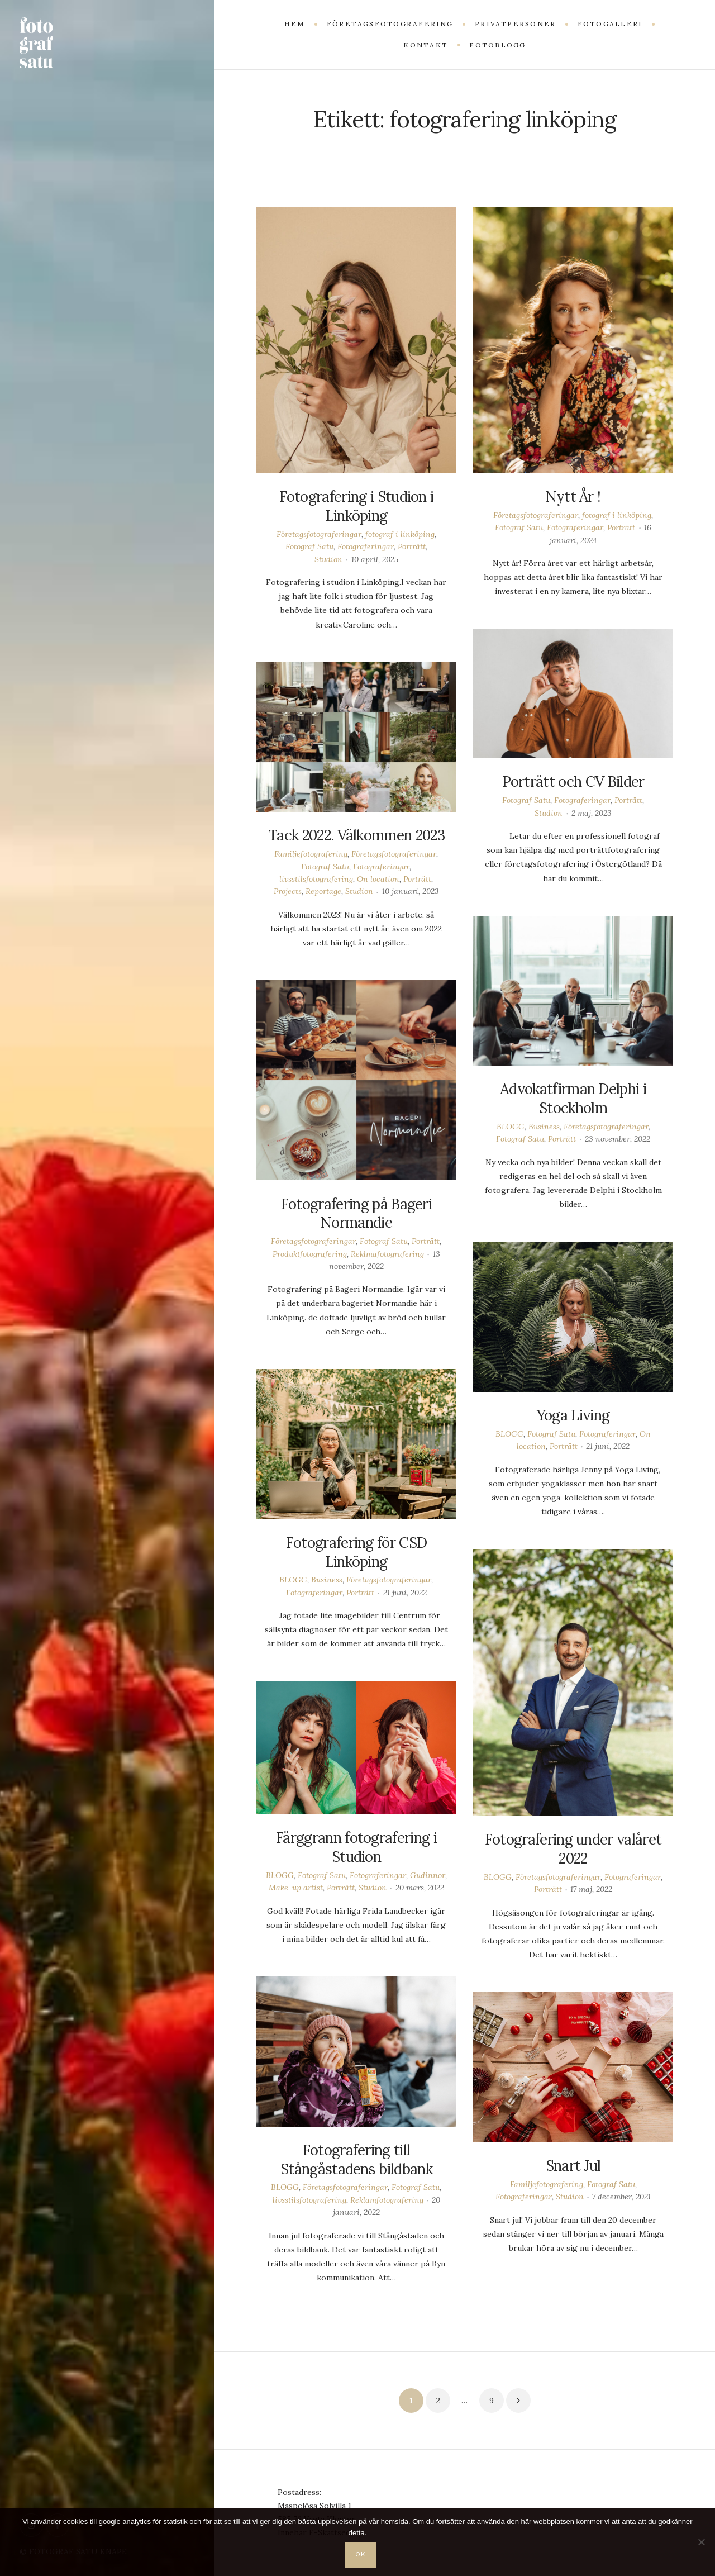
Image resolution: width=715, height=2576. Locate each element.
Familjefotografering (310, 854)
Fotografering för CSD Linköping (356, 1552)
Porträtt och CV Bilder (573, 781)
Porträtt (412, 546)
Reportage (323, 891)
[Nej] (701, 2542)
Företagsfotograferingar (319, 534)
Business (544, 1126)
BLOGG (511, 1126)
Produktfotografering (310, 1254)
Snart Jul (573, 2165)
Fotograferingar (365, 546)
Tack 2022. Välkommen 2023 (356, 835)
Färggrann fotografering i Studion (356, 1847)
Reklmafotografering (387, 1254)
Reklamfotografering (386, 2200)
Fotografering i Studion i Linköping (356, 506)
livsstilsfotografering (316, 879)
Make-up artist (296, 1888)
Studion (328, 559)
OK (361, 2554)
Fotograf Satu (309, 546)
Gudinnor (427, 1875)
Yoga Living (573, 1415)
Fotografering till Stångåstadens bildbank (356, 2159)
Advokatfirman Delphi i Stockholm (573, 1098)
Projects (288, 891)
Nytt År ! (573, 496)
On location (378, 879)
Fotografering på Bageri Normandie (356, 1213)
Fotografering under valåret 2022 (573, 1848)
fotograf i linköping (400, 534)
